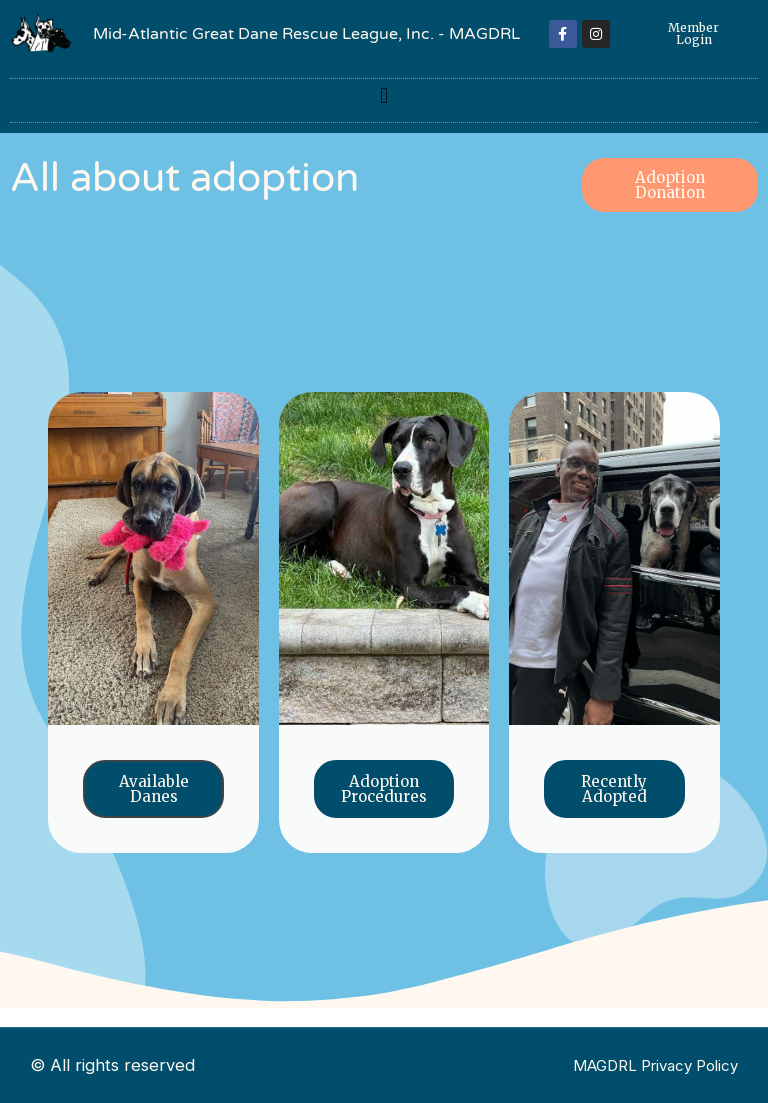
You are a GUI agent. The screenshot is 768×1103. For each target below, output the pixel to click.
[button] (383, 95)
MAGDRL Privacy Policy (655, 1065)
